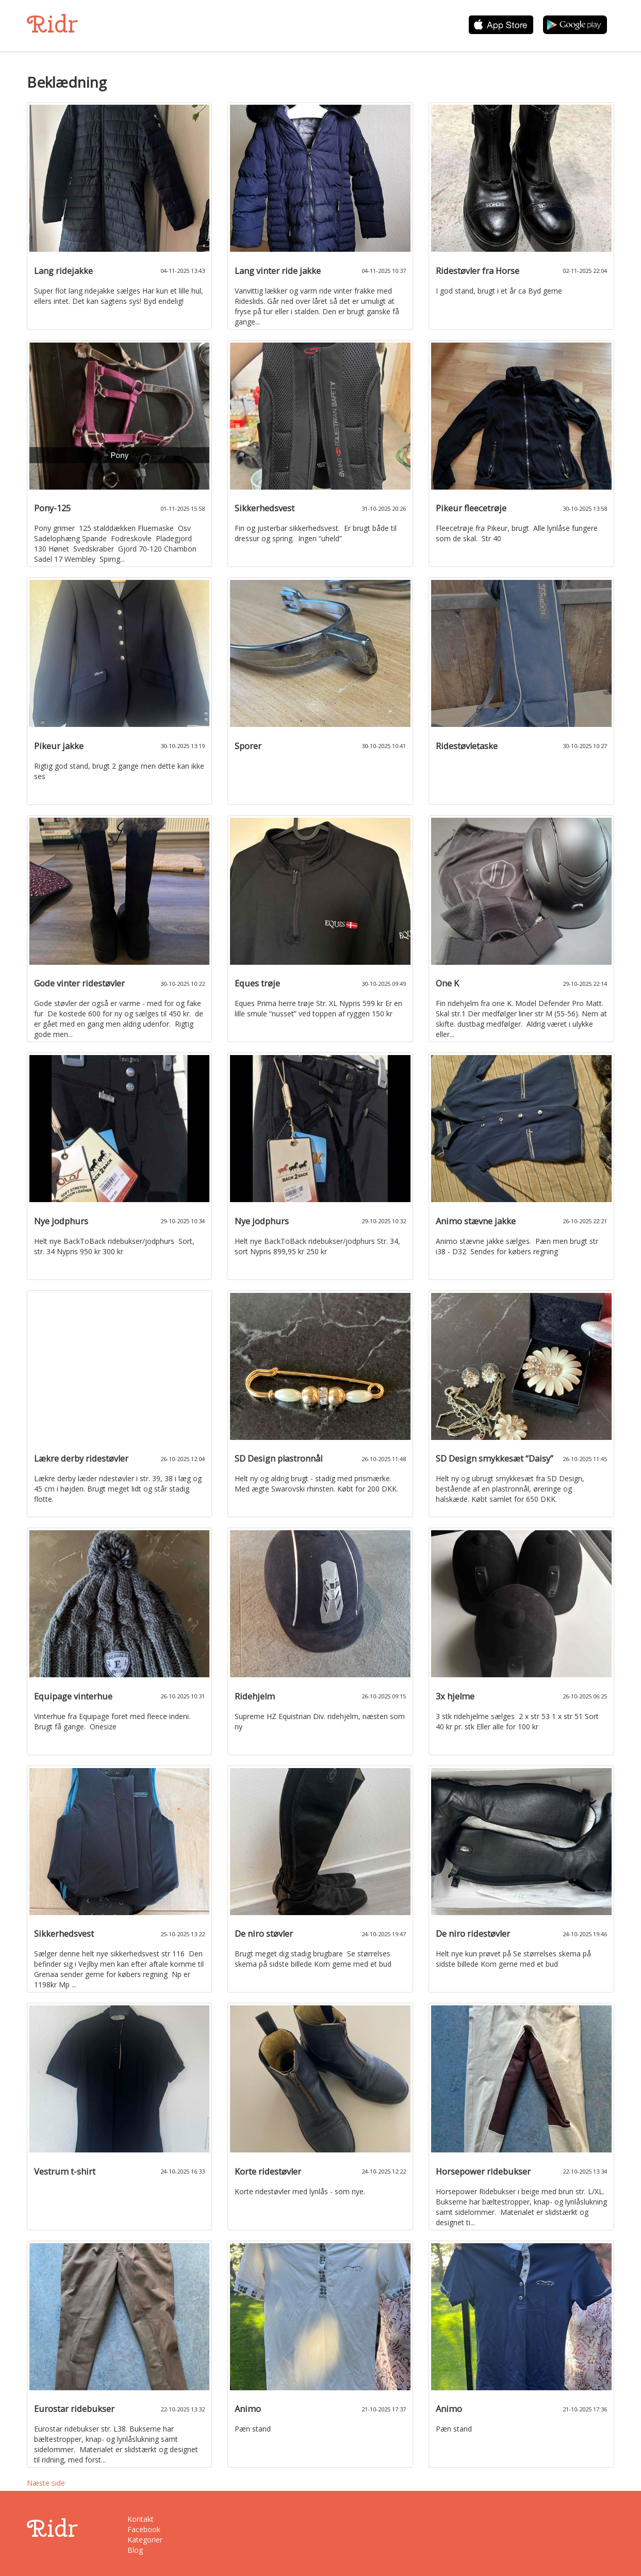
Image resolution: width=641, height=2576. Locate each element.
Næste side (46, 2483)
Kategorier (144, 2540)
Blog (135, 2550)
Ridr (52, 24)
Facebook (143, 2529)
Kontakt (140, 2519)
